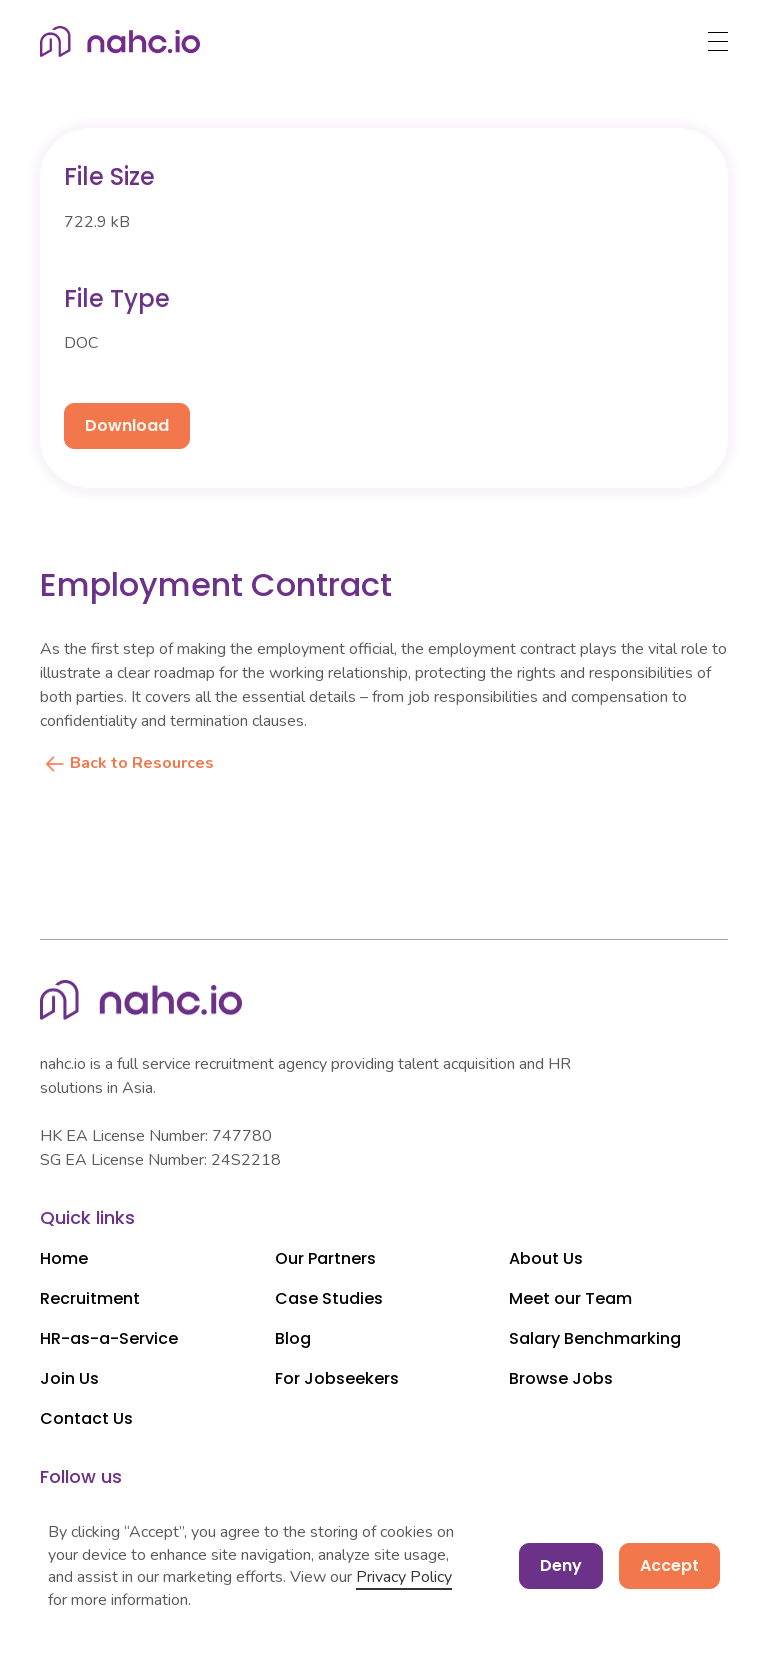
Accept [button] (669, 1565)
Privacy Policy (404, 1577)
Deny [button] (561, 1565)
